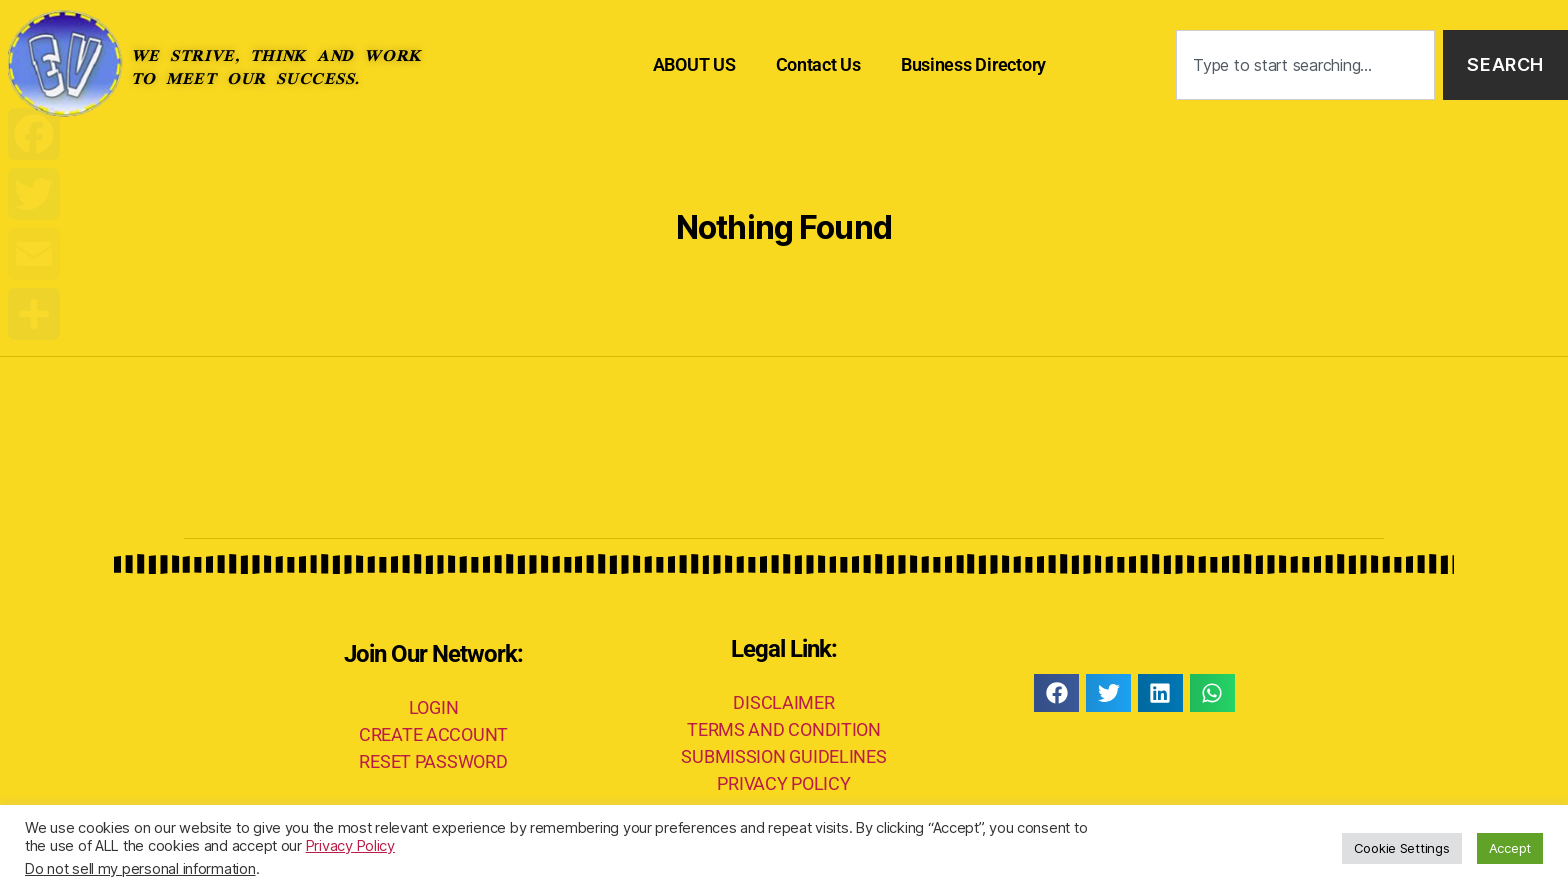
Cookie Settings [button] (1402, 848)
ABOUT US (694, 64)
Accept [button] (1510, 848)
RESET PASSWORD (433, 761)
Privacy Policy (350, 846)
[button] (1056, 693)
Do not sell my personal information (140, 869)
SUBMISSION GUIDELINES (783, 756)
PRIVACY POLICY (783, 783)
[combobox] (1305, 65)
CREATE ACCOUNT (433, 734)
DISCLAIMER (783, 702)
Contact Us (818, 64)
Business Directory (973, 64)
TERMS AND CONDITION (784, 729)
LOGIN (434, 707)
